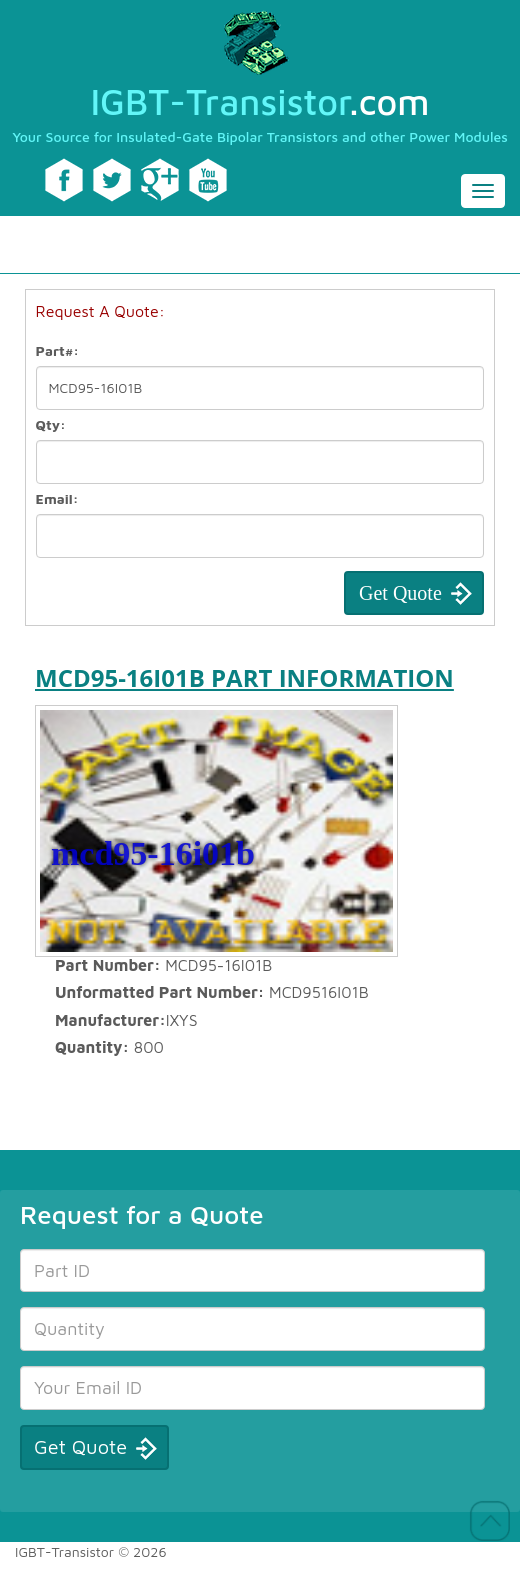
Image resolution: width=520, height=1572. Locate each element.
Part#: (58, 350)
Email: (57, 498)
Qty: (51, 424)
